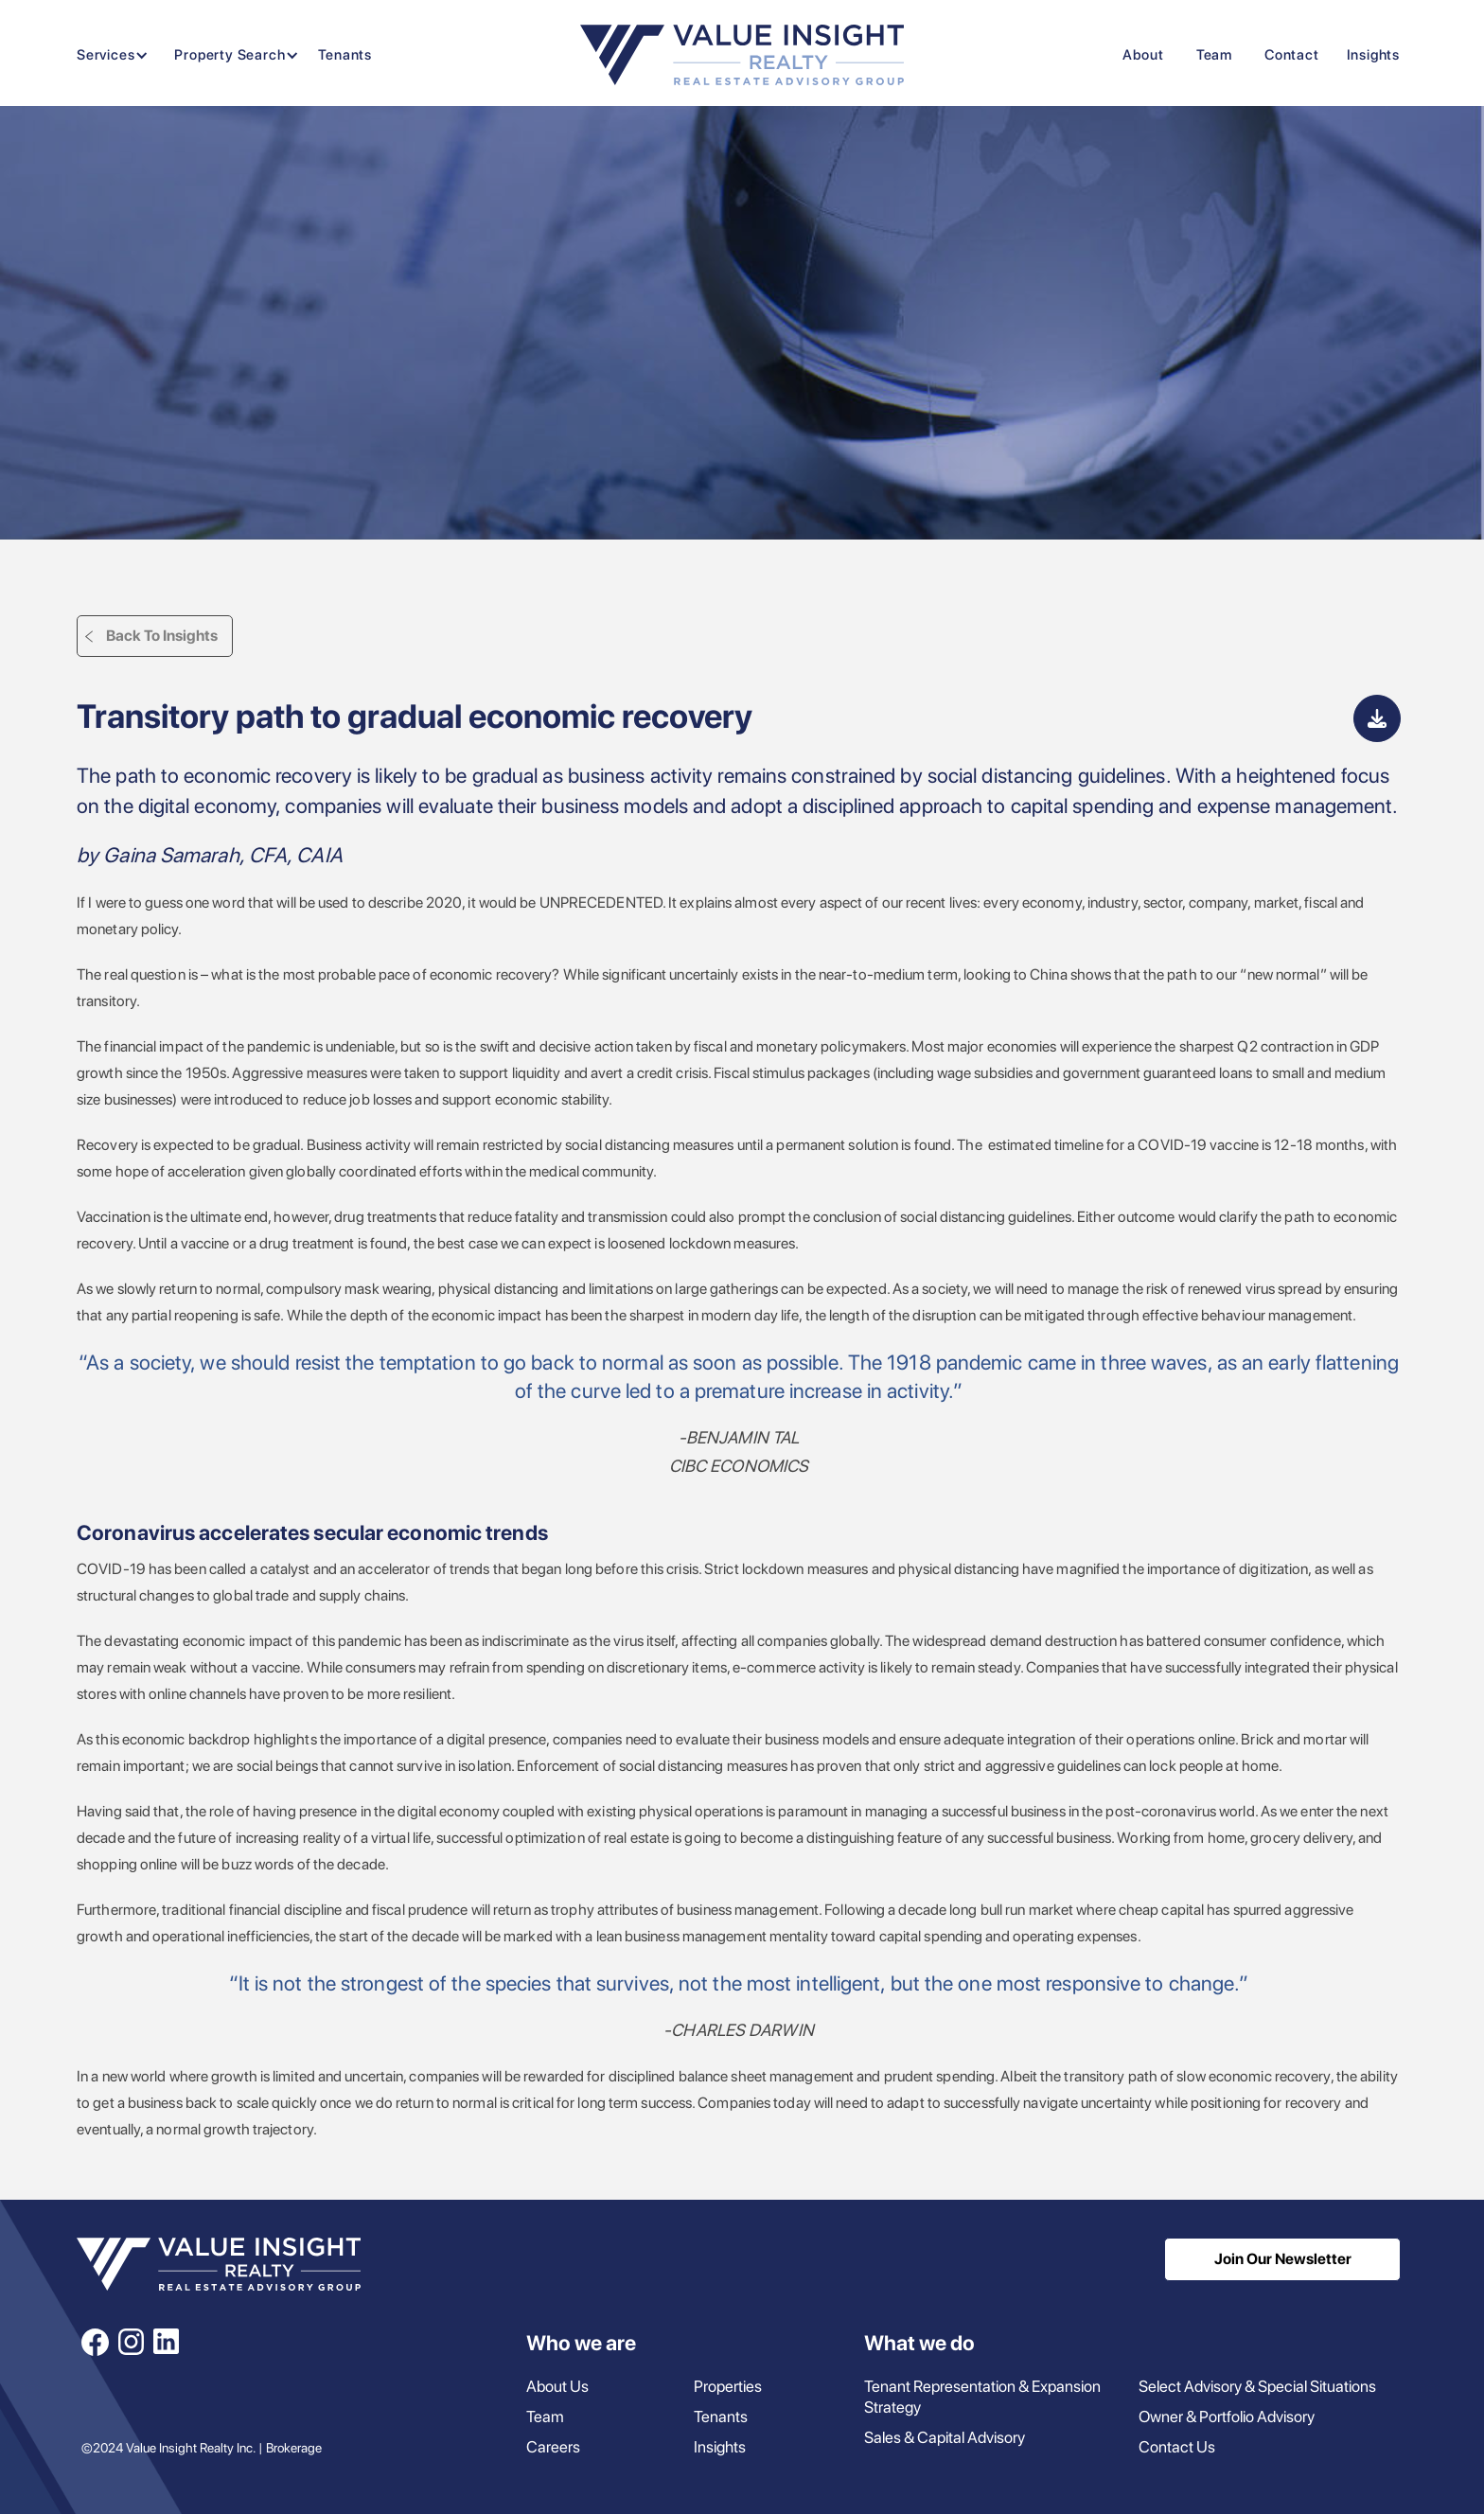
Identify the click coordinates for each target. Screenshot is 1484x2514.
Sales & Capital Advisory (944, 2437)
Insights (1373, 54)
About (1143, 54)
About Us (557, 2386)
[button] (108, 55)
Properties (728, 2386)
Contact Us (1177, 2446)
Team (1214, 54)
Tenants (345, 54)
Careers (553, 2446)
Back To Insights (162, 636)
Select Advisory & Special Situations (1257, 2386)
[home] (742, 55)
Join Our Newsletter (1283, 2259)
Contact (1291, 54)
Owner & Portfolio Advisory (1227, 2416)
